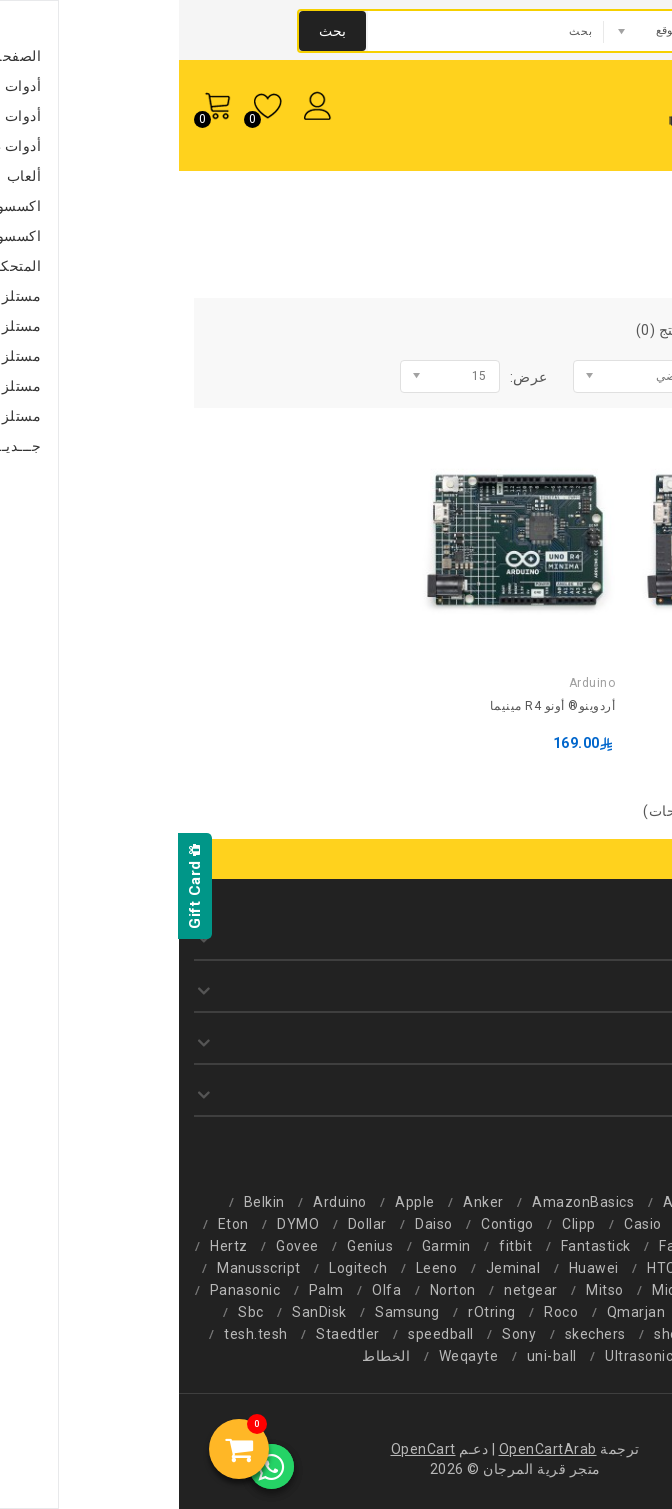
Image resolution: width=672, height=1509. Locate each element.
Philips (596, 1312)
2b (603, 1202)
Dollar (188, 1224)
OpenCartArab (369, 1449)
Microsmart (512, 1290)
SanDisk (140, 1312)
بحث (153, 31)
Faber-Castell (525, 1246)
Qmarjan (457, 1312)
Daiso (255, 1224)
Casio (464, 1224)
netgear (352, 1290)
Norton (274, 1290)
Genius (191, 1246)
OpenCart (244, 1449)
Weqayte (290, 1356)
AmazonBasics (404, 1202)
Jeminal (334, 1268)
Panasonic (66, 1290)
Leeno (258, 1268)
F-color (622, 1246)
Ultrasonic (460, 1356)
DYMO (119, 1224)
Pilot (530, 1312)
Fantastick (417, 1246)
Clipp (400, 1224)
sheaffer (505, 1334)
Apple (236, 1202)
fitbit (336, 1246)
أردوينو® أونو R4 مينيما (374, 706)
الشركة (598, 211)
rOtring (313, 1312)
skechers (416, 1334)
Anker (304, 1202)
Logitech (179, 1268)
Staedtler (169, 1334)
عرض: (350, 377)
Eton (54, 1224)
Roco (382, 1312)
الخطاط (207, 1356)
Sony (340, 1334)
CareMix (539, 1224)
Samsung (228, 1312)
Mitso (426, 1290)
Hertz (50, 1246)
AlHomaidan (525, 1202)
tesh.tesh (77, 1334)
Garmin (267, 1246)
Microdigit (613, 1290)
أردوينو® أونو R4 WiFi (598, 706)
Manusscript (80, 1268)
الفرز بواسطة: (598, 377)
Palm (147, 1290)
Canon (617, 1224)
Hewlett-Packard (582, 1268)
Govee (118, 1246)
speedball (262, 1334)
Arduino (526, 211)
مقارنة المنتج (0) (509, 330)
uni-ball (373, 1356)
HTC (482, 1268)
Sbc (72, 1312)
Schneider (598, 1334)
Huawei (415, 1268)
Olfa (207, 1290)
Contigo (328, 1224)
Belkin (85, 1202)
